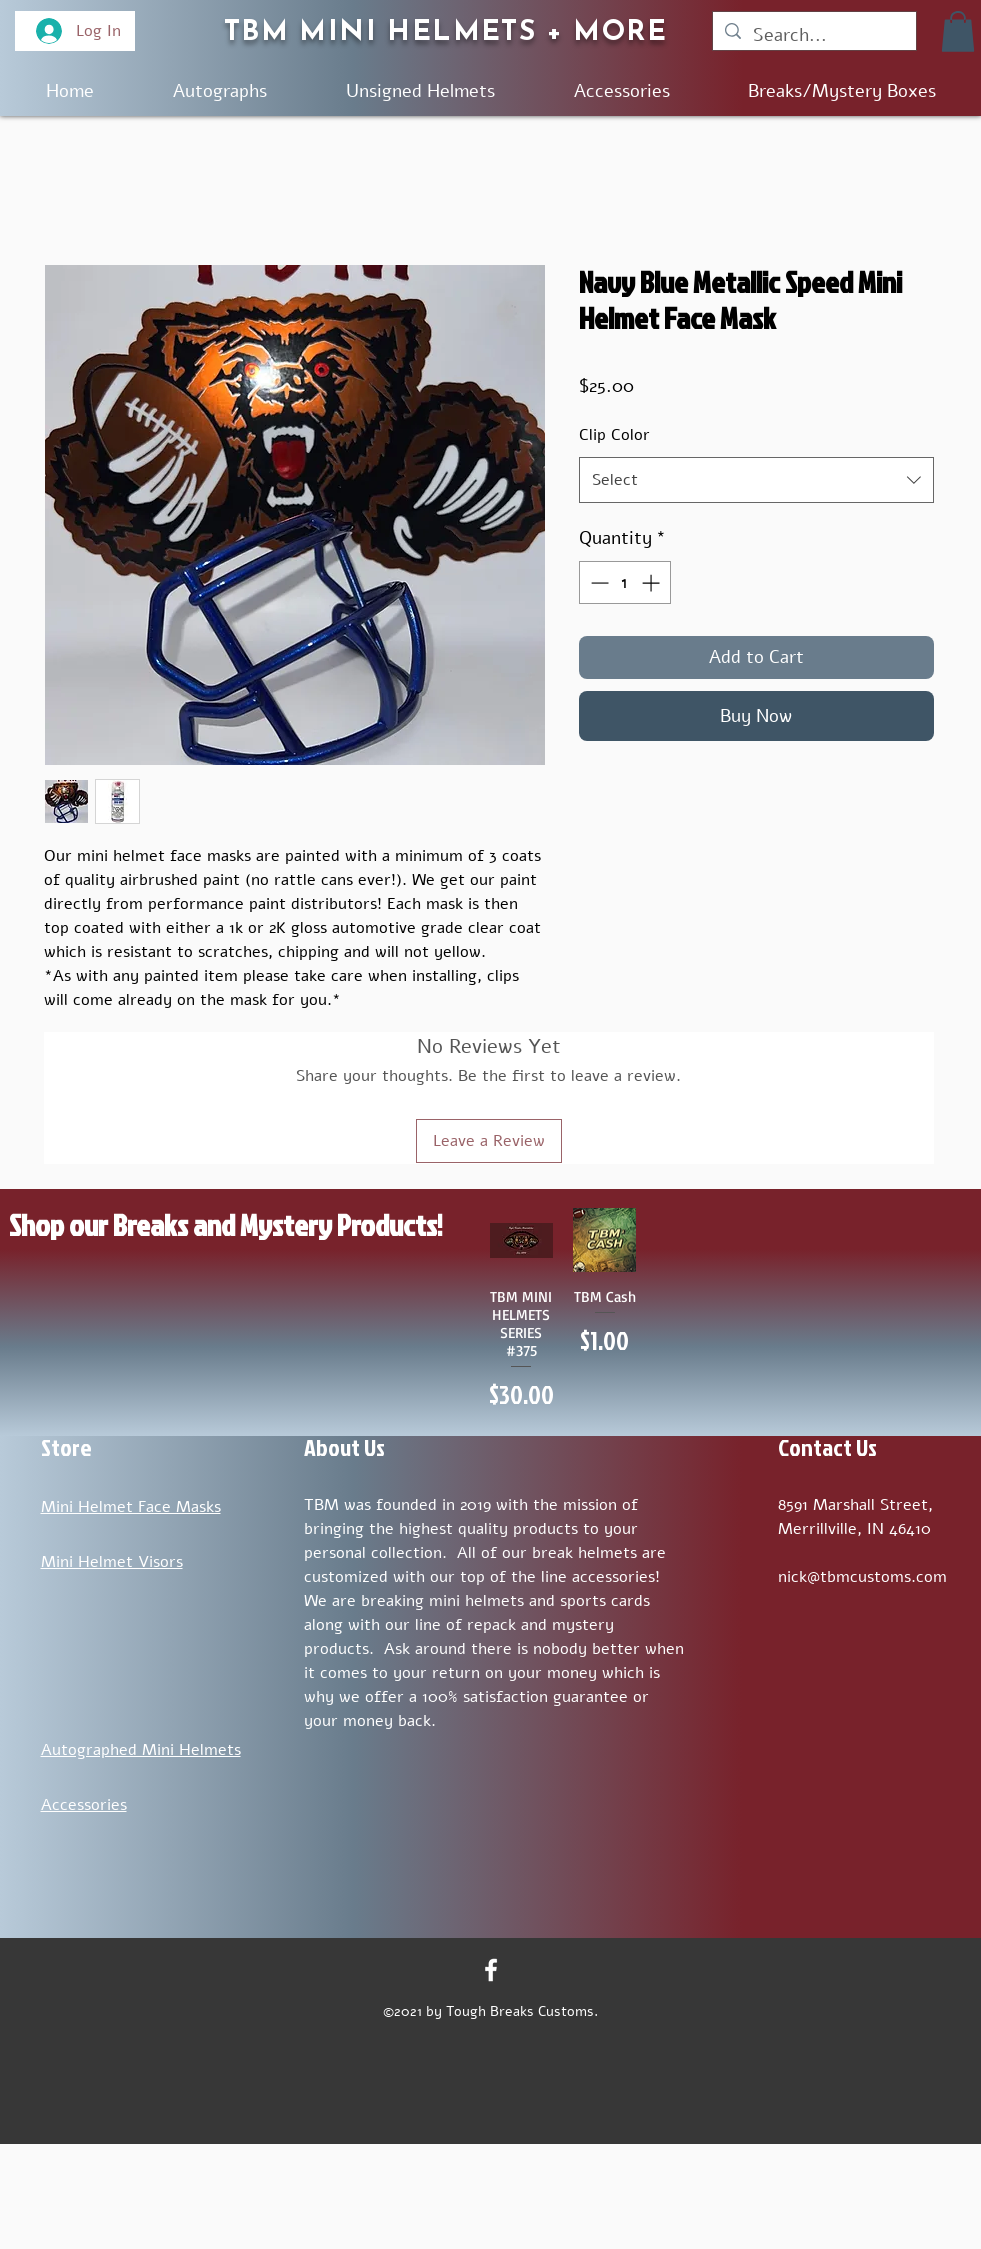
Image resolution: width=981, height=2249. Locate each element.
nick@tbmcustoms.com (862, 1577)
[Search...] (813, 35)
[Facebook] (491, 1970)
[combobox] (756, 480)
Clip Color (614, 435)
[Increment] (652, 582)
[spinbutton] (625, 582)
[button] (958, 31)
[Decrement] (597, 582)
